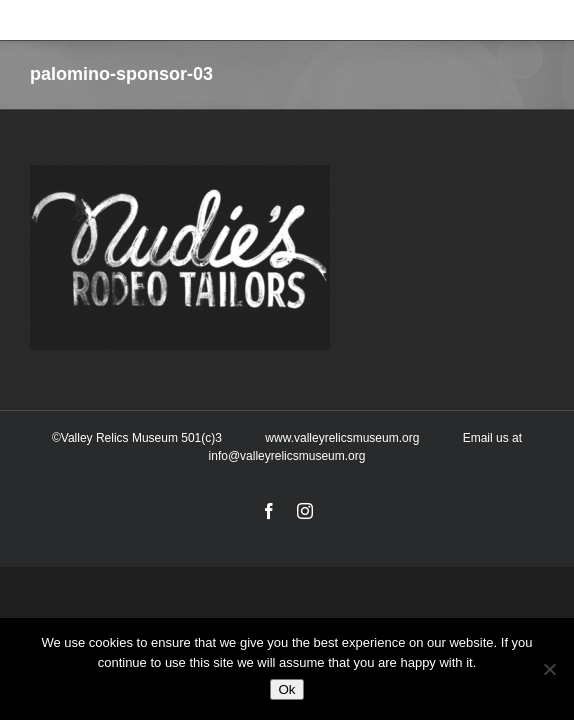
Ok (286, 689)
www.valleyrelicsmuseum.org (342, 490)
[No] (549, 669)
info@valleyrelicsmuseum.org (287, 508)
